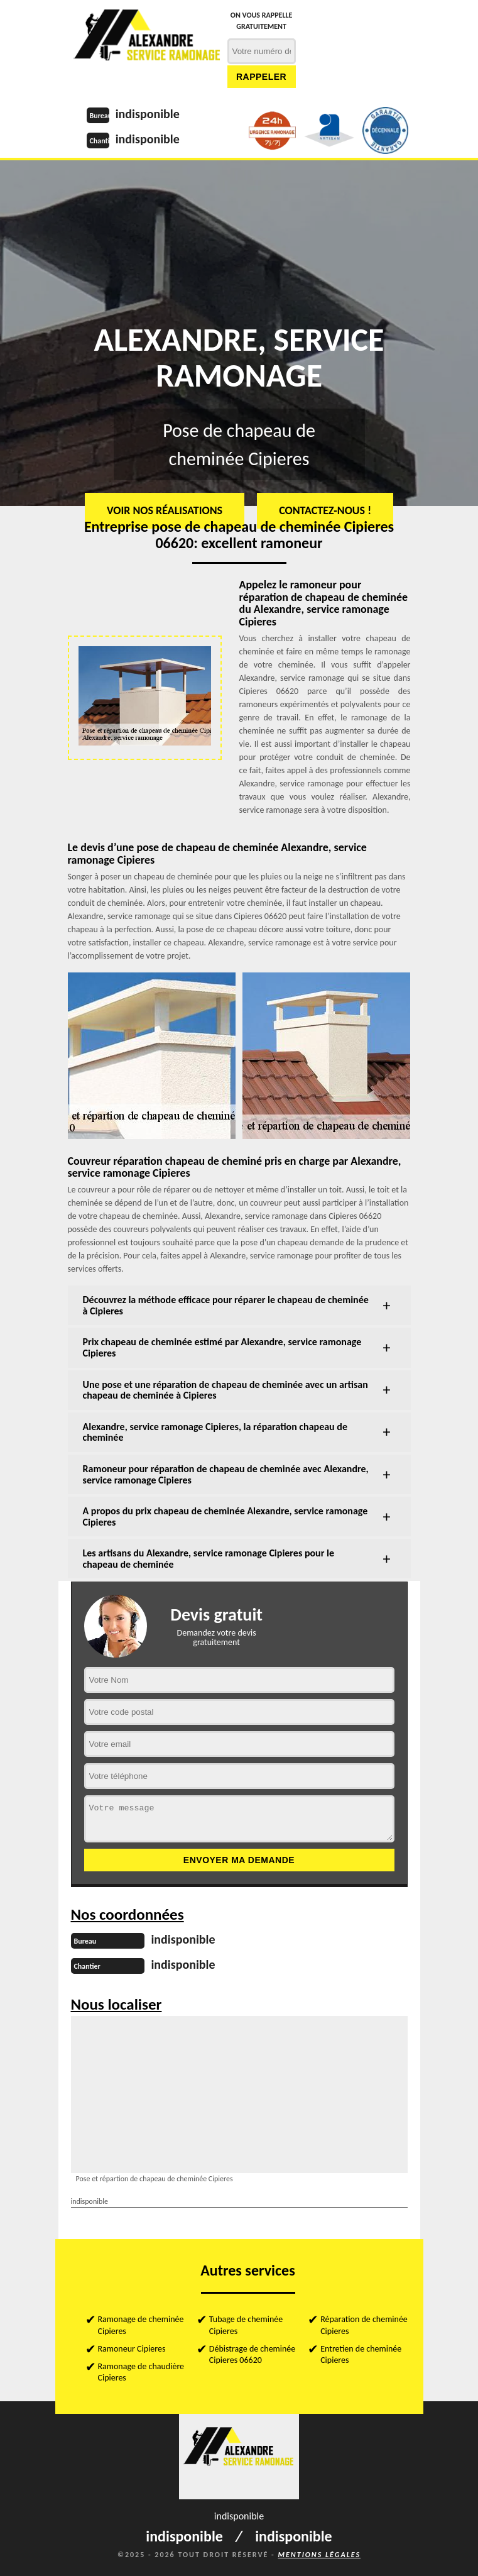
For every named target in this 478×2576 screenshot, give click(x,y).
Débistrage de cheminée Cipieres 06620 (252, 2354)
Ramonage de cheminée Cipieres (141, 2325)
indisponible (148, 113)
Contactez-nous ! (325, 510)
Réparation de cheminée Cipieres (364, 2325)
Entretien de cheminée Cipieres (360, 2354)
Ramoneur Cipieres (132, 2348)
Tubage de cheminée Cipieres (246, 2325)
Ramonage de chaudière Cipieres (141, 2372)
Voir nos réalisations (164, 510)
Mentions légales (319, 2554)
